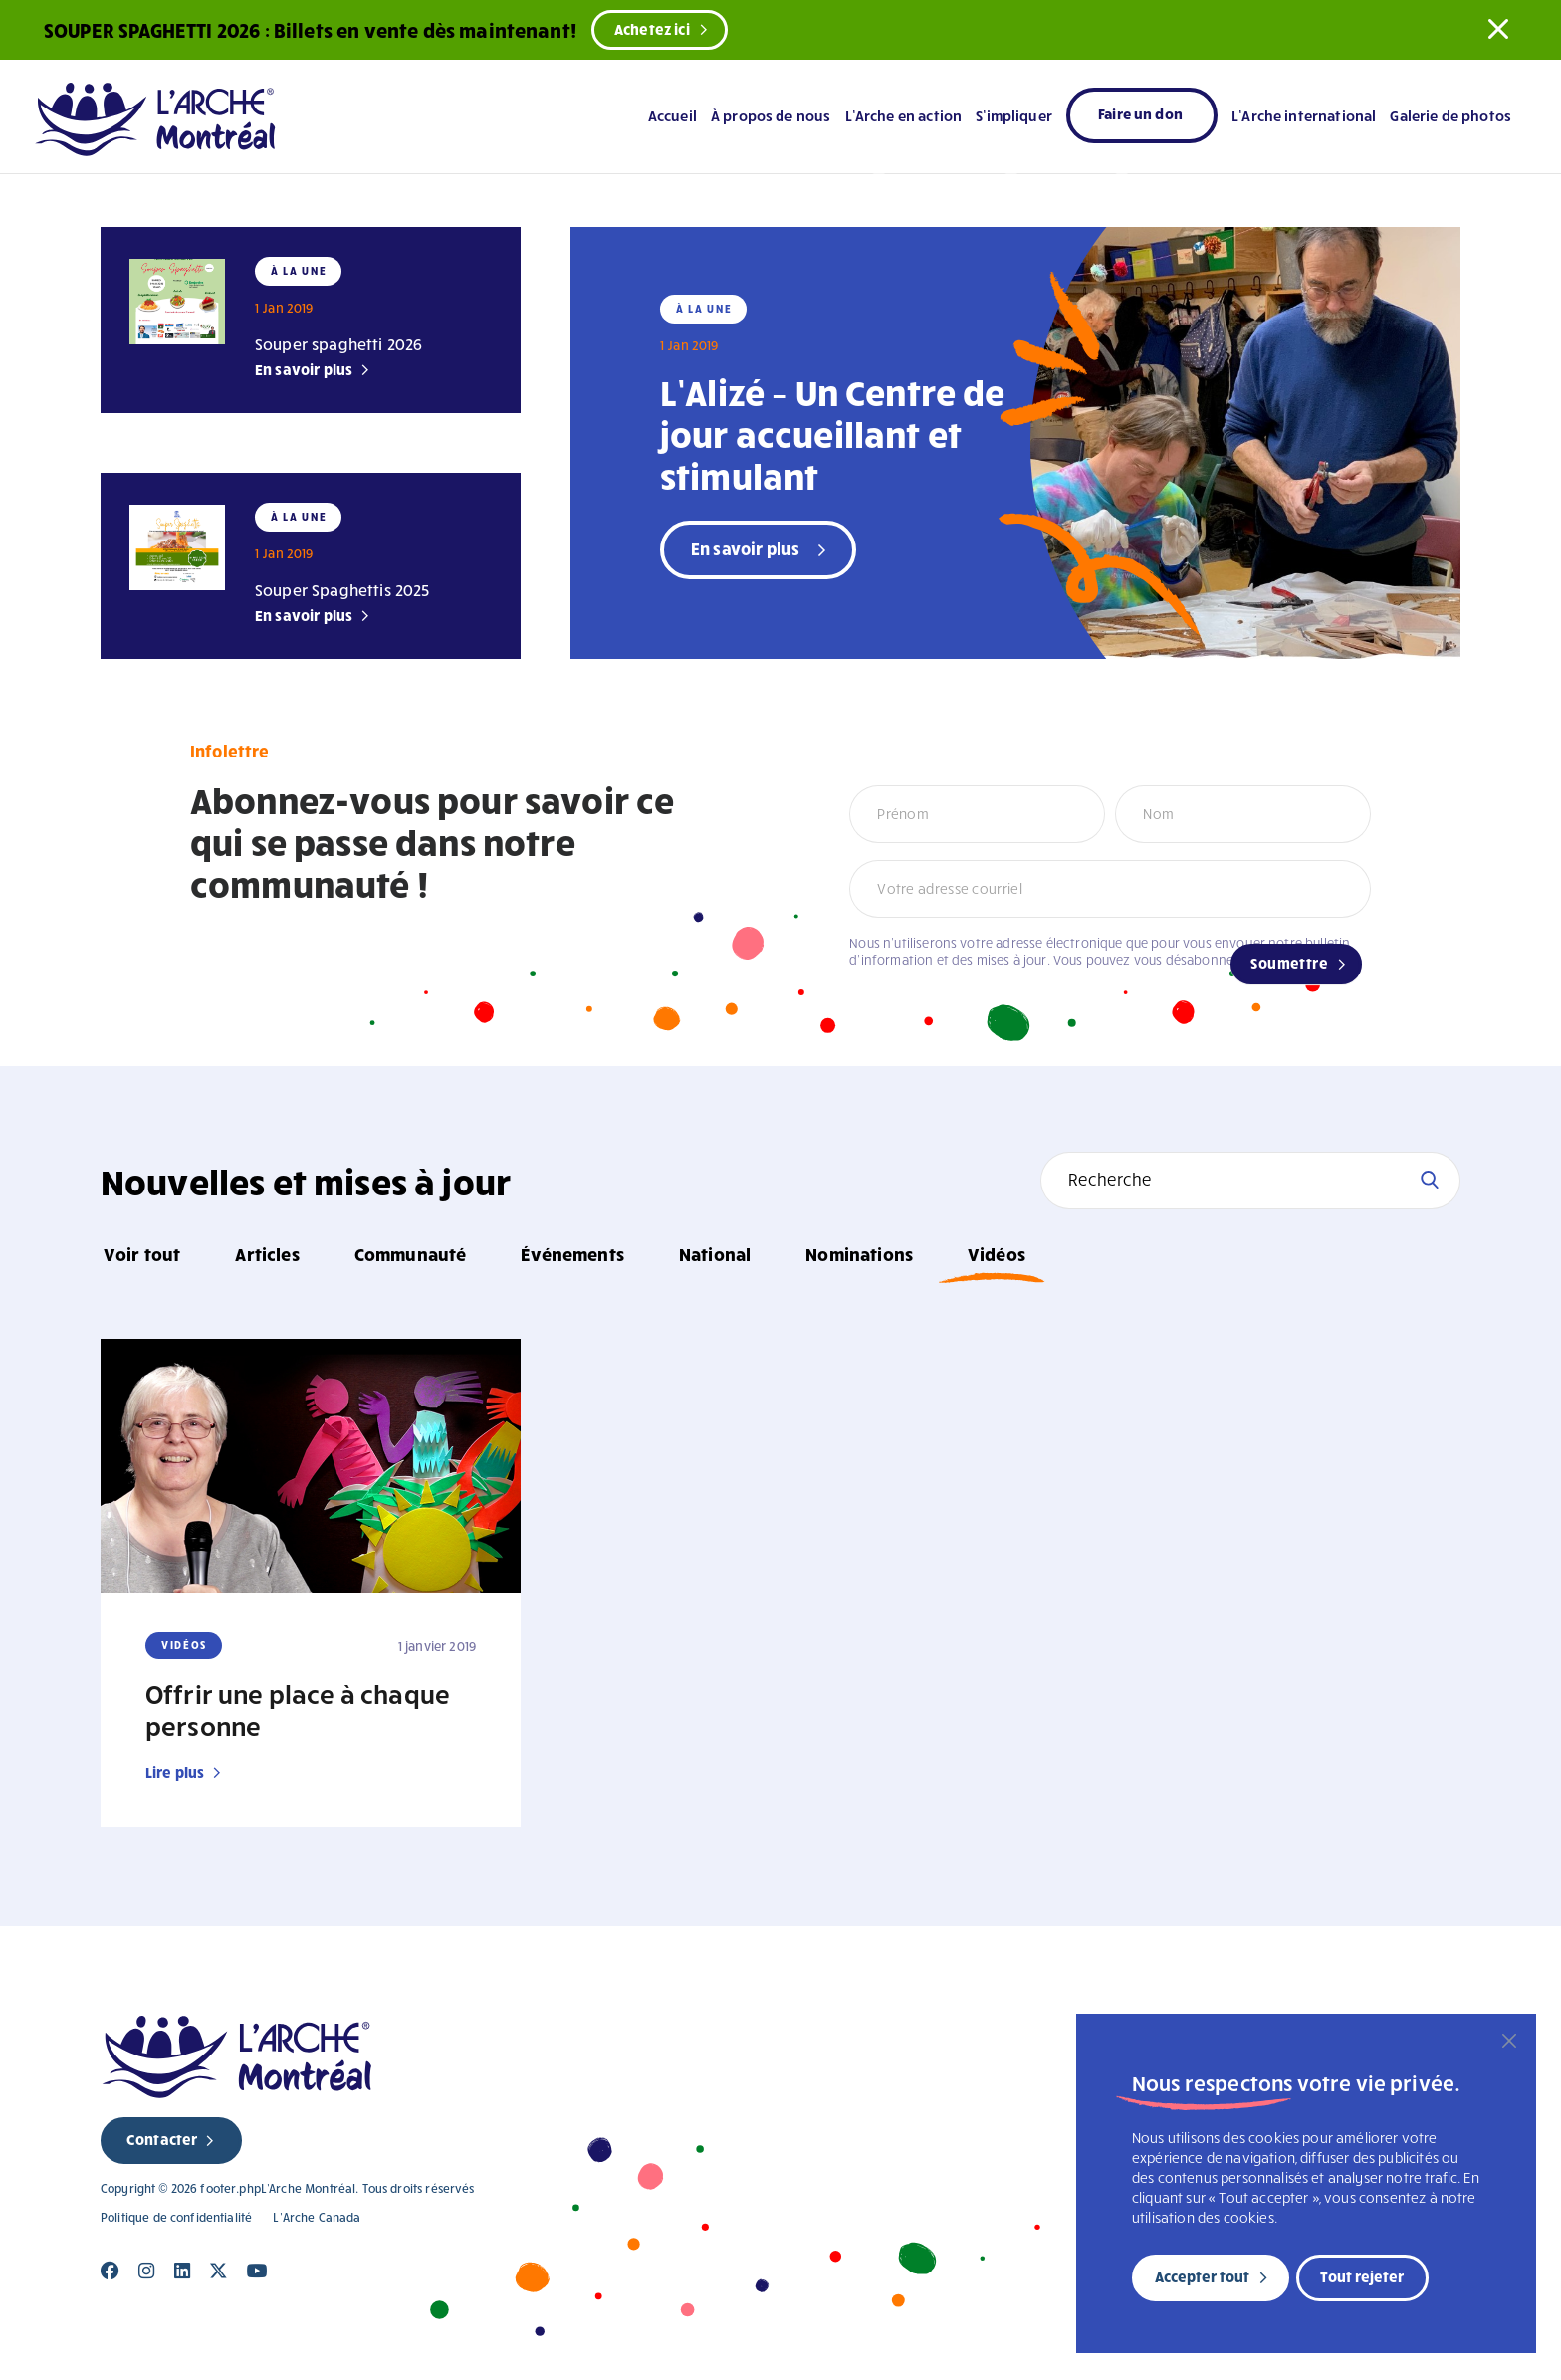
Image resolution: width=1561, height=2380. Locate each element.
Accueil (672, 115)
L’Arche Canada (316, 2217)
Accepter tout (1202, 2276)
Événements (572, 1253)
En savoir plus (303, 369)
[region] (1306, 2183)
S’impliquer (1014, 115)
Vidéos (996, 1253)
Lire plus (174, 1772)
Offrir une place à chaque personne (297, 1709)
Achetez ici (652, 29)
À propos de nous (770, 115)
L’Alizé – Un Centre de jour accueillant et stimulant (832, 433)
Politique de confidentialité (176, 2217)
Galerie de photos (1450, 115)
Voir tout (142, 1253)
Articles (267, 1253)
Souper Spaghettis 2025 (342, 589)
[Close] (110, 2271)
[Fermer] (1509, 2041)
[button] (1498, 29)
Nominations (859, 1253)
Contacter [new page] (161, 2139)
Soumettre (1289, 963)
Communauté (410, 1253)
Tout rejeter (1362, 2276)
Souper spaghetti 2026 (338, 343)
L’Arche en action (904, 115)
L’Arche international (1303, 115)
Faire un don (1140, 113)
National (715, 1253)
